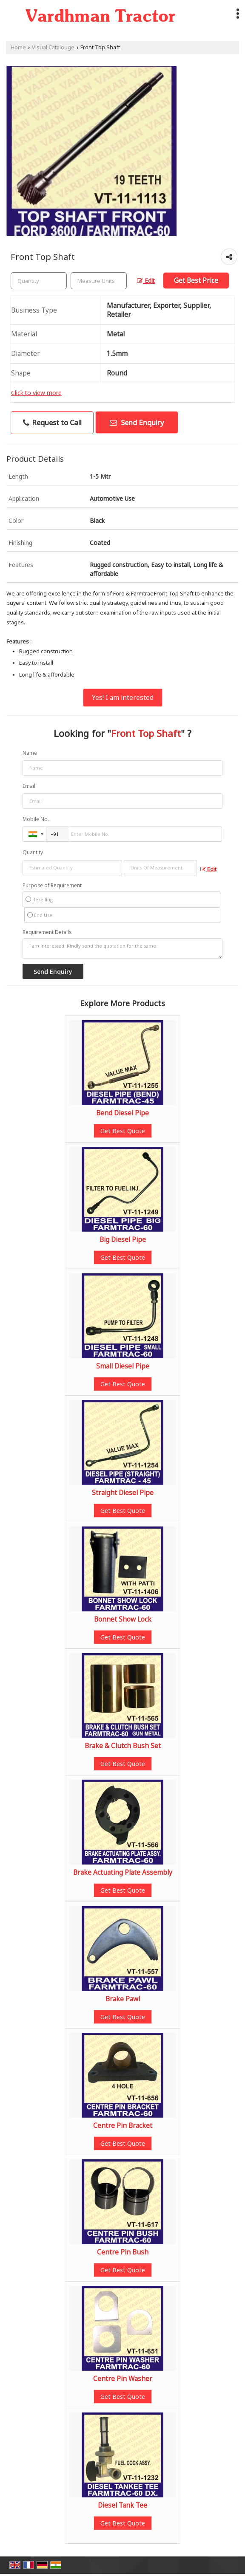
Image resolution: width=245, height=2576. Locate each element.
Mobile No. (36, 819)
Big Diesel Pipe (123, 1239)
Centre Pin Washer (122, 2378)
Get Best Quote (122, 1131)
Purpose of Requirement (52, 886)
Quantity (33, 852)
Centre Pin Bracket (122, 2125)
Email (29, 786)
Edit (146, 281)
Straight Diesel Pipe (123, 1492)
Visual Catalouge (53, 47)
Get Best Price (196, 280)
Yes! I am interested (123, 697)
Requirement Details (47, 932)
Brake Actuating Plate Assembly (122, 1872)
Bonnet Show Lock (122, 1619)
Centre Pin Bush (122, 2252)
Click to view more (36, 393)
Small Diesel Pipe (122, 1366)
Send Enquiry (137, 422)
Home (18, 47)
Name (30, 752)
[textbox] (99, 280)
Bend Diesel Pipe (122, 1113)
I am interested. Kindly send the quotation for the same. (122, 948)
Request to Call (52, 422)
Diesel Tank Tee (122, 2505)
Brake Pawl (122, 1999)
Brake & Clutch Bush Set (123, 1745)
